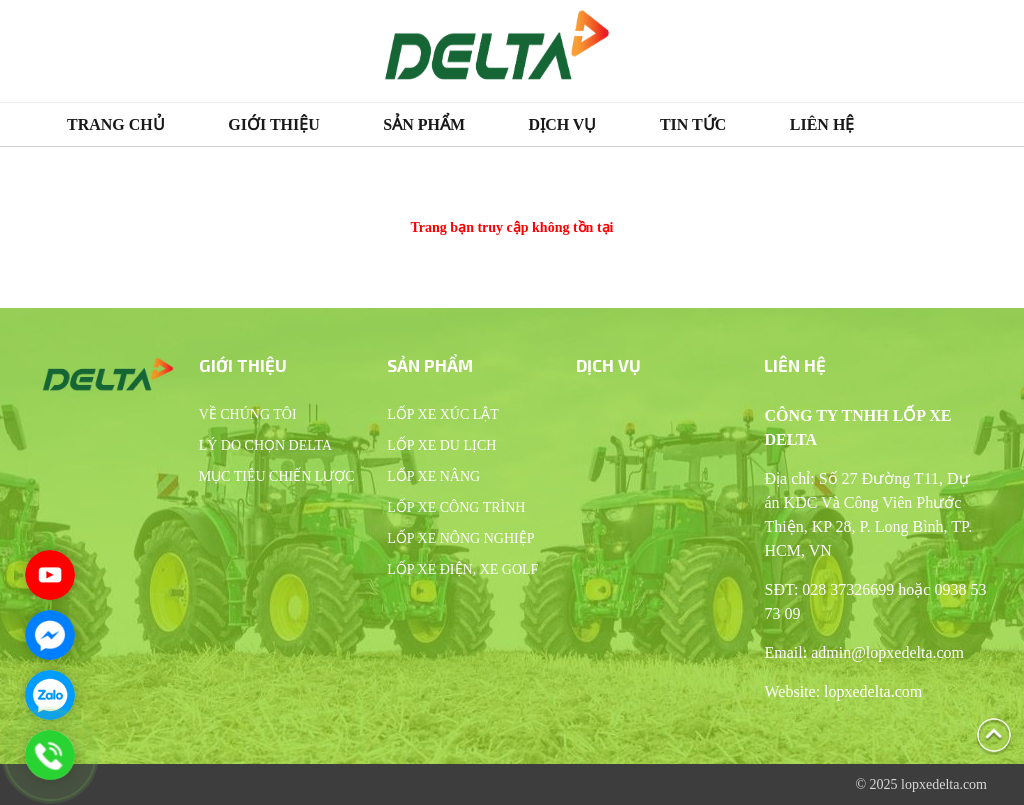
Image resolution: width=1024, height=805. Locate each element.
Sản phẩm (424, 124)
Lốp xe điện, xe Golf (462, 569)
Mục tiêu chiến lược (277, 476)
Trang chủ (116, 124)
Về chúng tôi (248, 414)
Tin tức (693, 124)
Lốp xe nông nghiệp (460, 538)
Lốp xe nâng (433, 476)
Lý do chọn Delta (265, 445)
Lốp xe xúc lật (443, 414)
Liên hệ (822, 124)
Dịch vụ (563, 124)
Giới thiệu (274, 124)
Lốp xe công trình (456, 507)
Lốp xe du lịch (441, 445)
